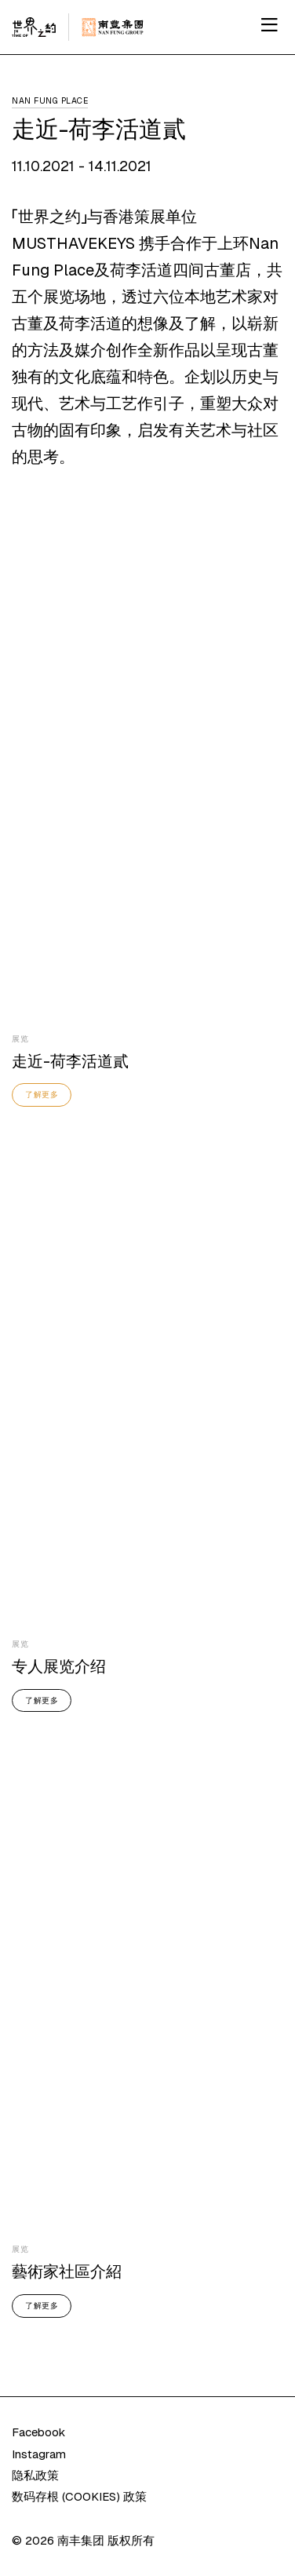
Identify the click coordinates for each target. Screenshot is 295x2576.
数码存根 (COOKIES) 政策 (79, 2496)
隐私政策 (35, 2475)
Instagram (39, 2454)
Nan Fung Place (50, 100)
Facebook (38, 2432)
